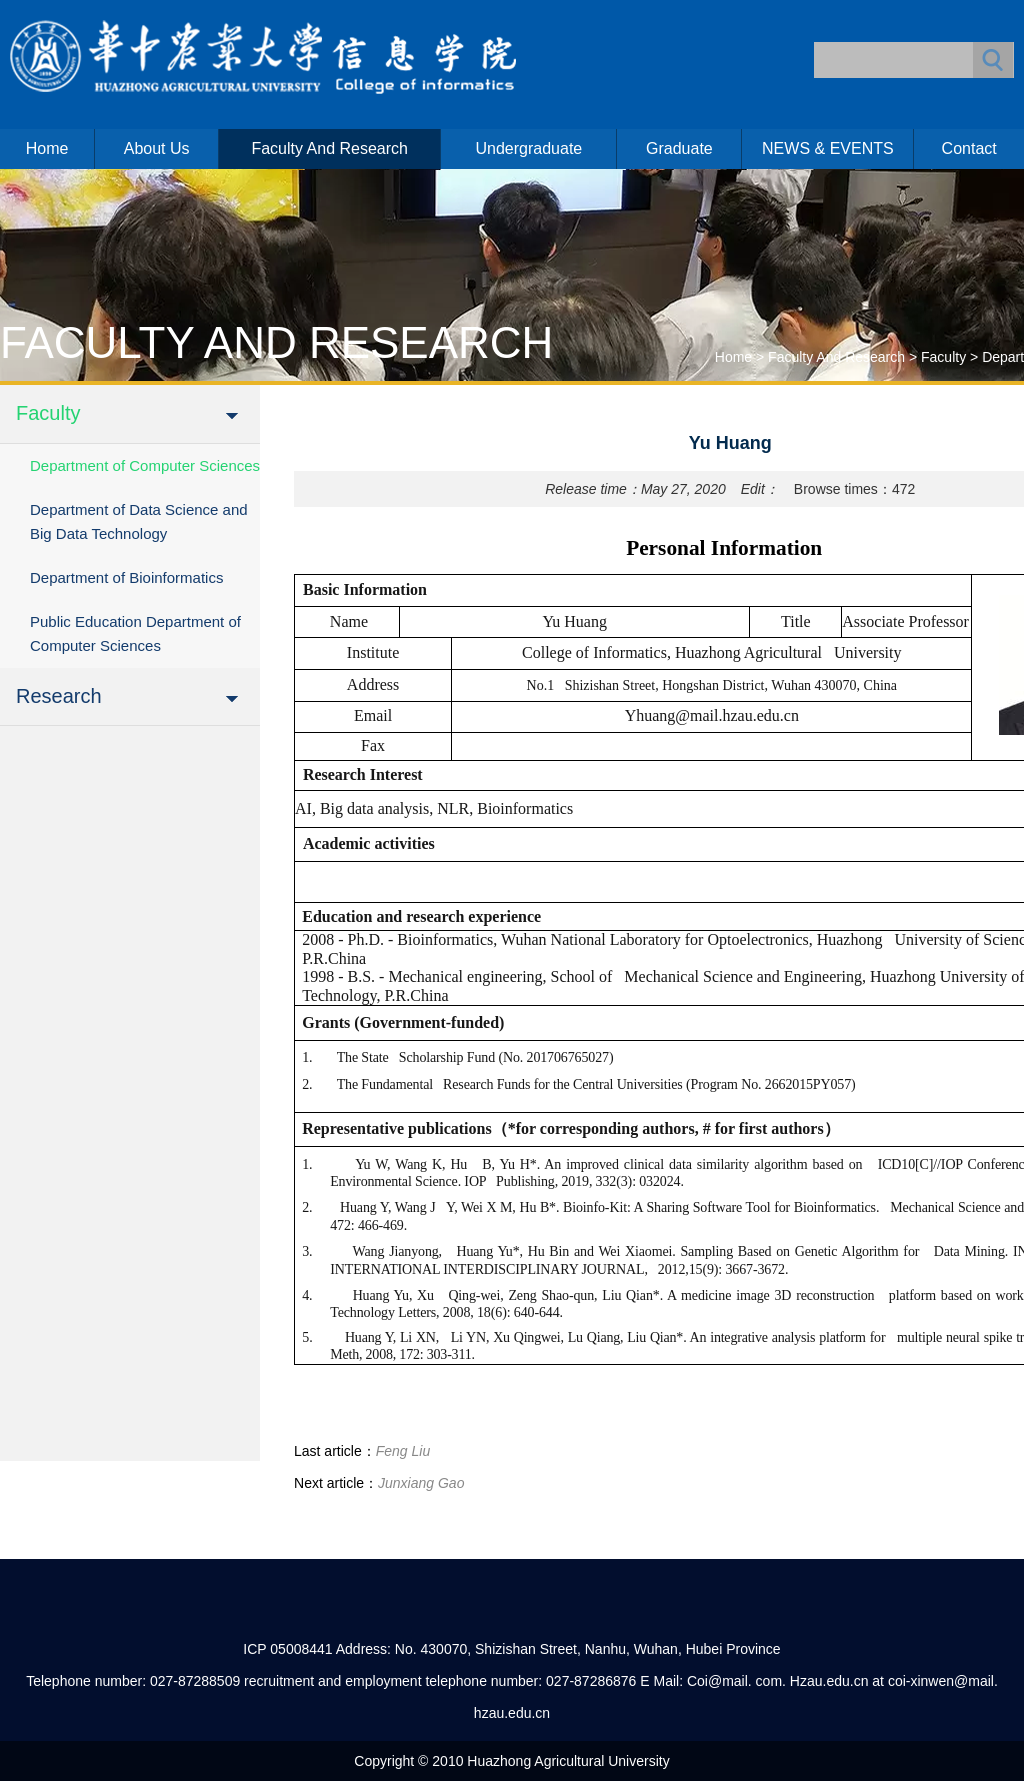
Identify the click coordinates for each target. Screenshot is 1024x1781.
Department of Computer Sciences (145, 465)
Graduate (679, 148)
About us (157, 148)
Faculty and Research (329, 148)
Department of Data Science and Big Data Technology (139, 521)
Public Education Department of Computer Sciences (135, 633)
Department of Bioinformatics (126, 577)
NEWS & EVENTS (828, 148)
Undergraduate (528, 148)
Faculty (943, 357)
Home (47, 148)
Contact (969, 148)
